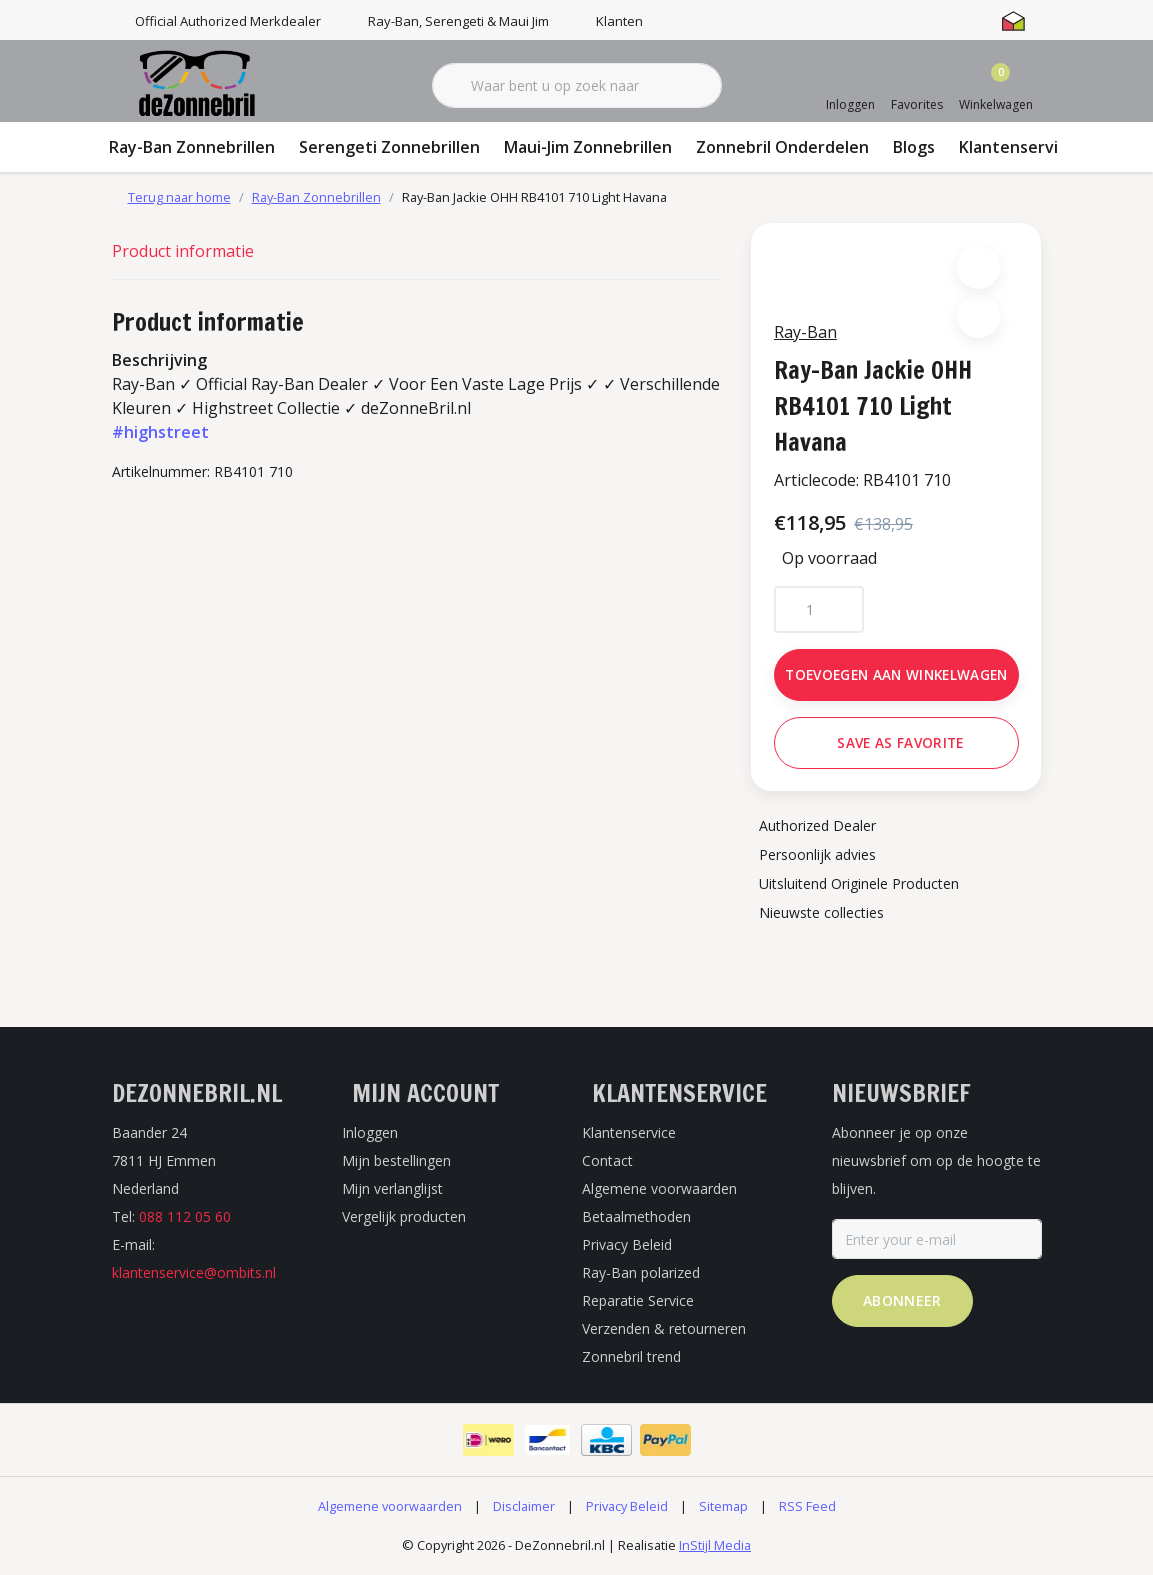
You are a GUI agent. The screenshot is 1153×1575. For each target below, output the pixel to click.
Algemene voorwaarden (390, 1509)
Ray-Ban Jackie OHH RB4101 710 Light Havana (534, 197)
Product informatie (183, 251)
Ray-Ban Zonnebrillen (192, 147)
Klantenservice (1017, 147)
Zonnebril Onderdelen (782, 147)
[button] (978, 268)
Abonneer (902, 1303)
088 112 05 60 (185, 1219)
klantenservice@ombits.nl (194, 1275)
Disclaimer (524, 1509)
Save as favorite (900, 743)
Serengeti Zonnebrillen (389, 147)
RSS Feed (807, 1509)
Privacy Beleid (627, 1509)
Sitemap (723, 1509)
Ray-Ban (806, 333)
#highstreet (160, 432)
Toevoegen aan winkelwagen (896, 675)
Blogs (914, 147)
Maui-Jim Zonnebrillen (588, 147)
